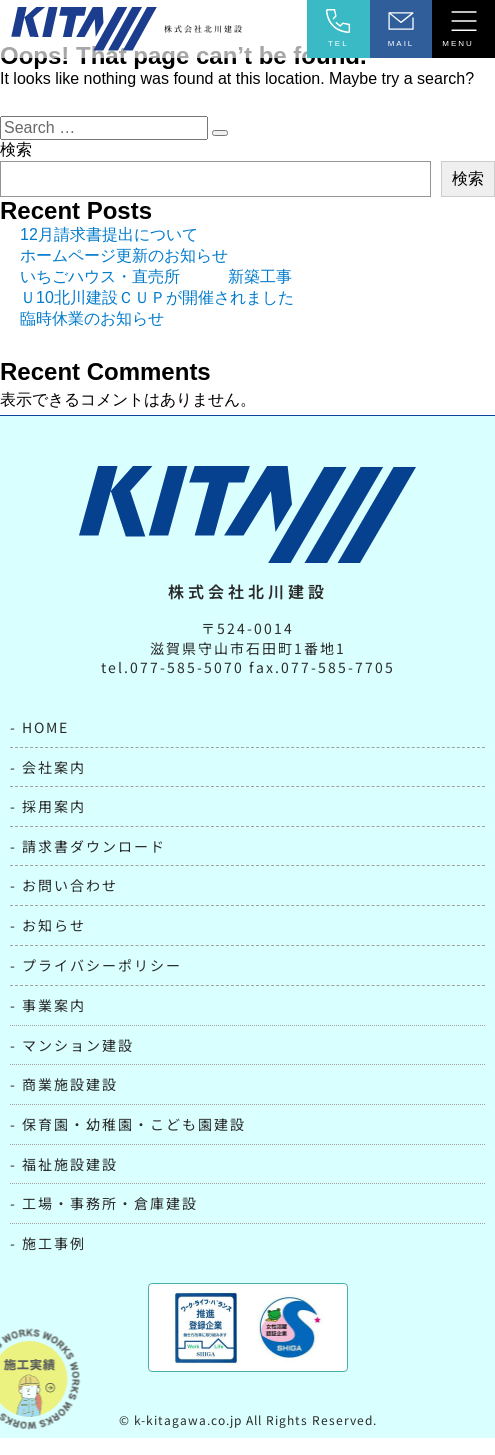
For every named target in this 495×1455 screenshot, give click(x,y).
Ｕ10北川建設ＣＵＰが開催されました (157, 313)
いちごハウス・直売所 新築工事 (156, 292)
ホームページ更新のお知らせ (124, 271)
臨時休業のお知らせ (92, 334)
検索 (16, 165)
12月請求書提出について (109, 250)
